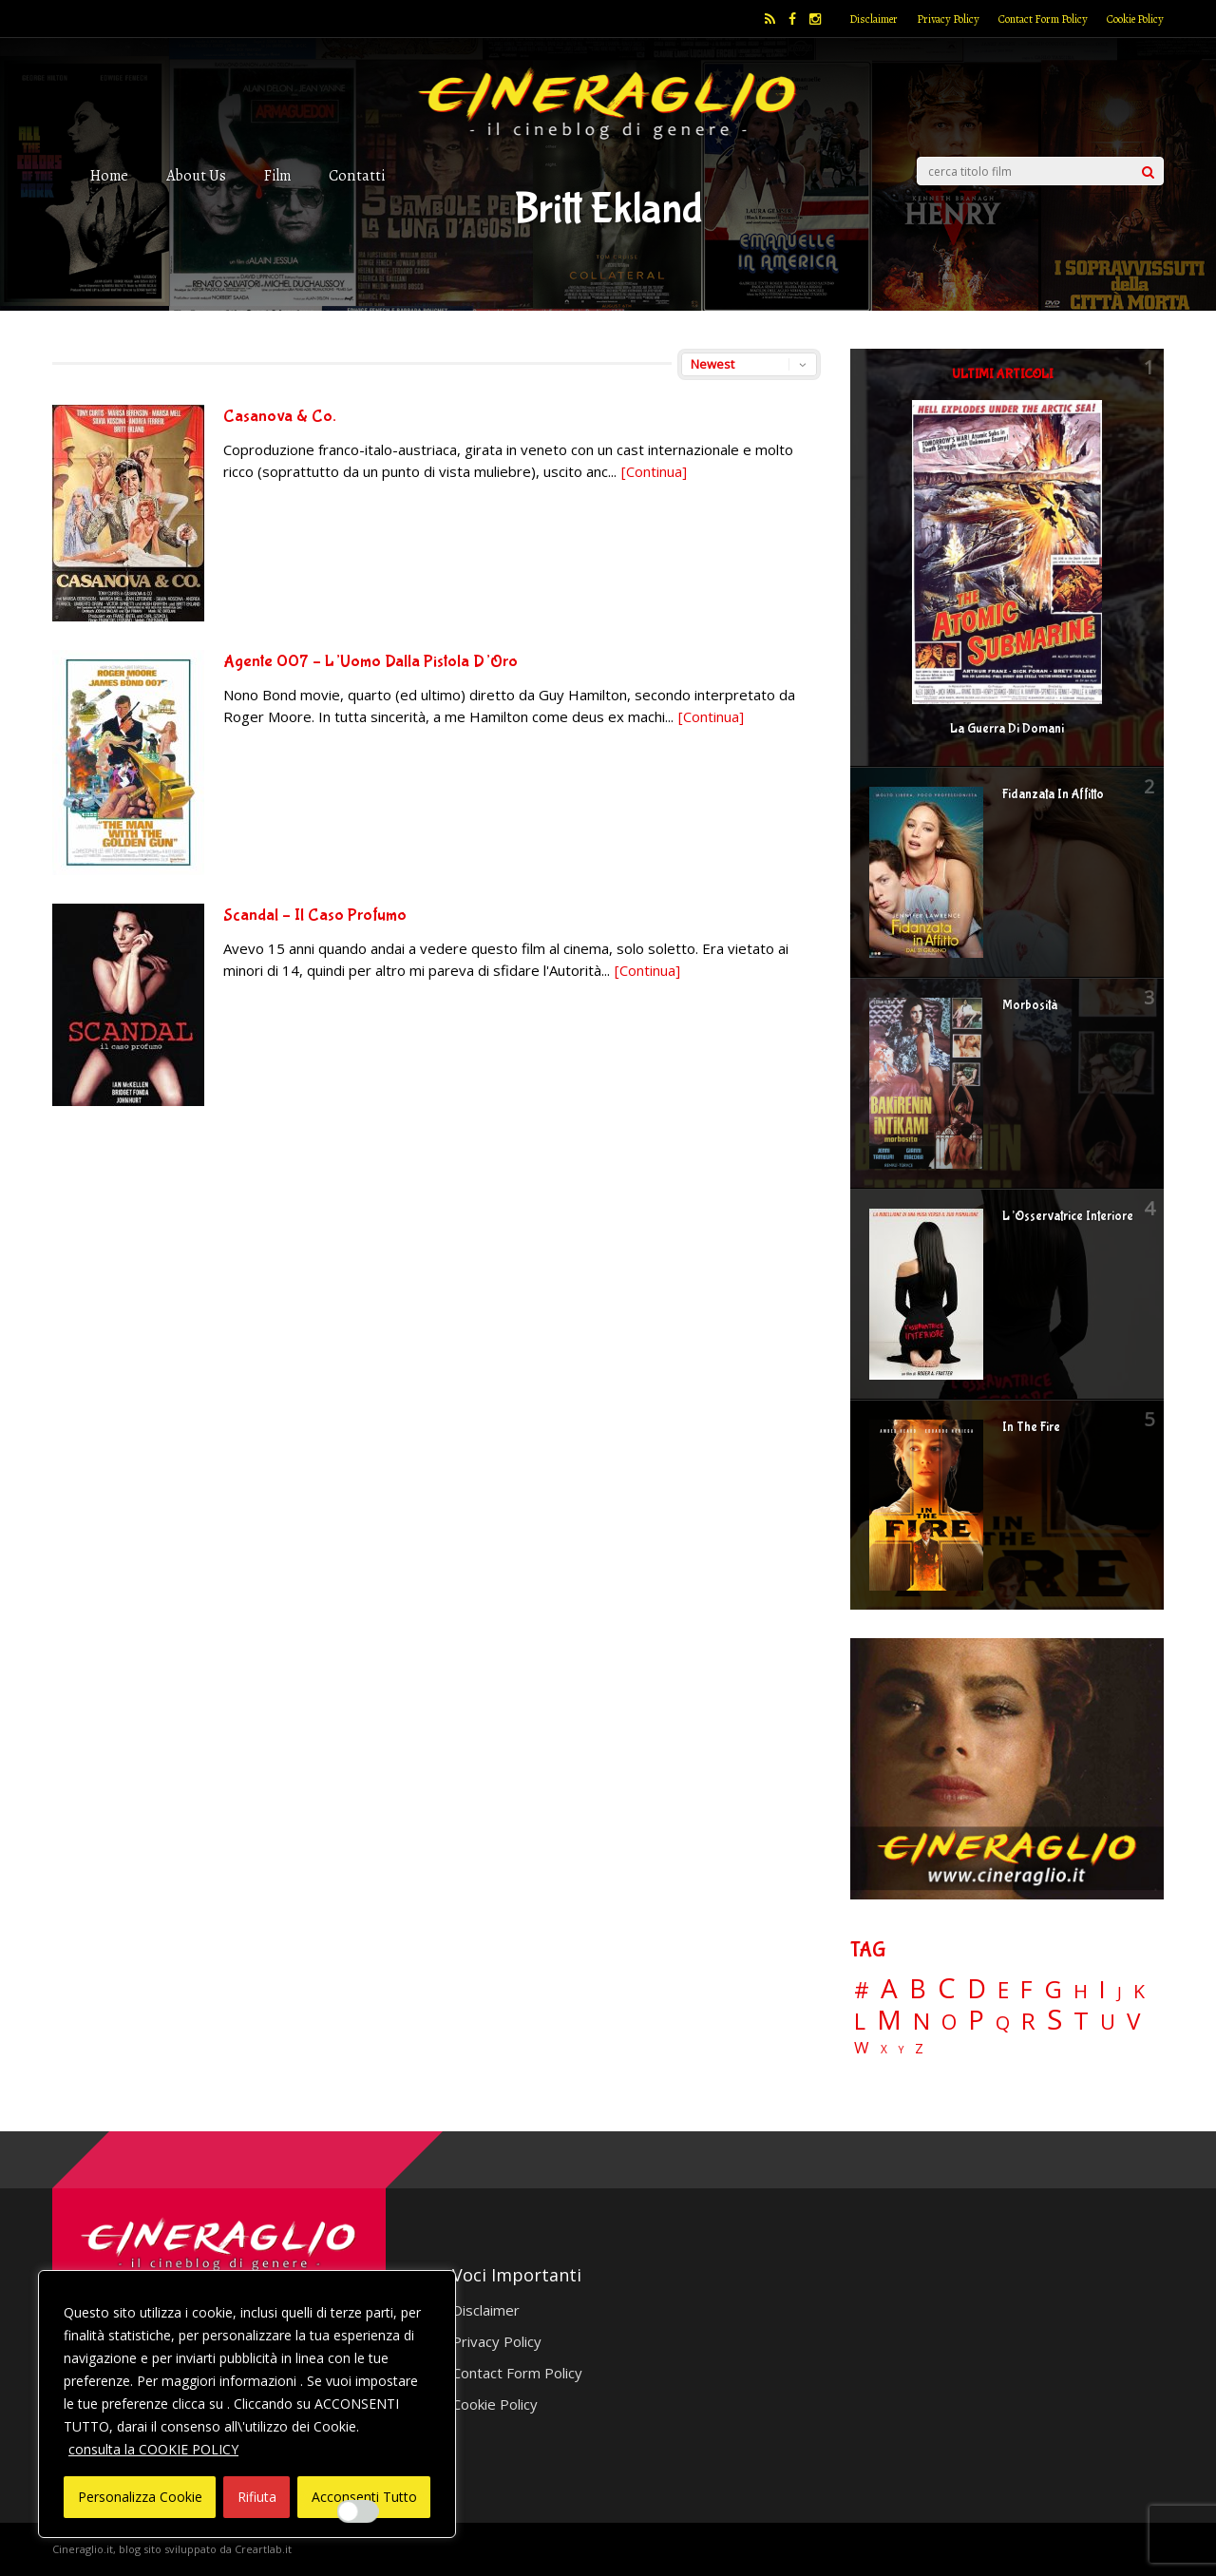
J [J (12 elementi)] (1119, 1992)
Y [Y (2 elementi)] (901, 2050)
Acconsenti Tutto (364, 2497)
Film (277, 175)
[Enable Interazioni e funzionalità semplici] (358, 2511)
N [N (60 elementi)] (921, 2021)
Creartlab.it (263, 2549)
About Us (196, 175)
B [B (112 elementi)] (917, 1989)
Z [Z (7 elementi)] (919, 2048)
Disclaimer (873, 19)
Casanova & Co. (279, 417)
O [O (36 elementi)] (949, 2022)
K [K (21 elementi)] (1139, 1991)
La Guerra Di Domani (1007, 728)
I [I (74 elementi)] (1102, 1989)
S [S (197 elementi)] (1054, 2019)
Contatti (357, 175)
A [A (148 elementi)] (889, 1988)
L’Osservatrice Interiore (1067, 1216)
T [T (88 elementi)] (1081, 2021)
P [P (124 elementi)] (976, 2019)
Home (109, 175)
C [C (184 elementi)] (947, 1988)
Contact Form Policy (1043, 19)
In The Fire (1031, 1427)
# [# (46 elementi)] (861, 1991)
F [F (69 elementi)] (1026, 1990)
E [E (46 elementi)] (1003, 1991)
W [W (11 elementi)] (861, 2048)
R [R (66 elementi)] (1028, 2021)
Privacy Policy (948, 19)
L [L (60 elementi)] (859, 2021)
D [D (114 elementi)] (976, 1989)
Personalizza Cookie (140, 2497)
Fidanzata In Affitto (1053, 794)
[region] (247, 2404)
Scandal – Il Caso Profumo (315, 915)
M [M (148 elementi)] (889, 2019)
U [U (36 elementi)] (1107, 2022)
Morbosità (1029, 1005)
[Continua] (654, 471)
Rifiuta (257, 2497)
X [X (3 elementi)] (884, 2049)
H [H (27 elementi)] (1081, 1991)
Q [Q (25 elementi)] (1003, 2022)
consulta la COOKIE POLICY (153, 2449)
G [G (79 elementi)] (1053, 1989)
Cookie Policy (1135, 19)
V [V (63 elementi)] (1133, 2021)
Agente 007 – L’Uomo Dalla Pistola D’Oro (370, 662)
